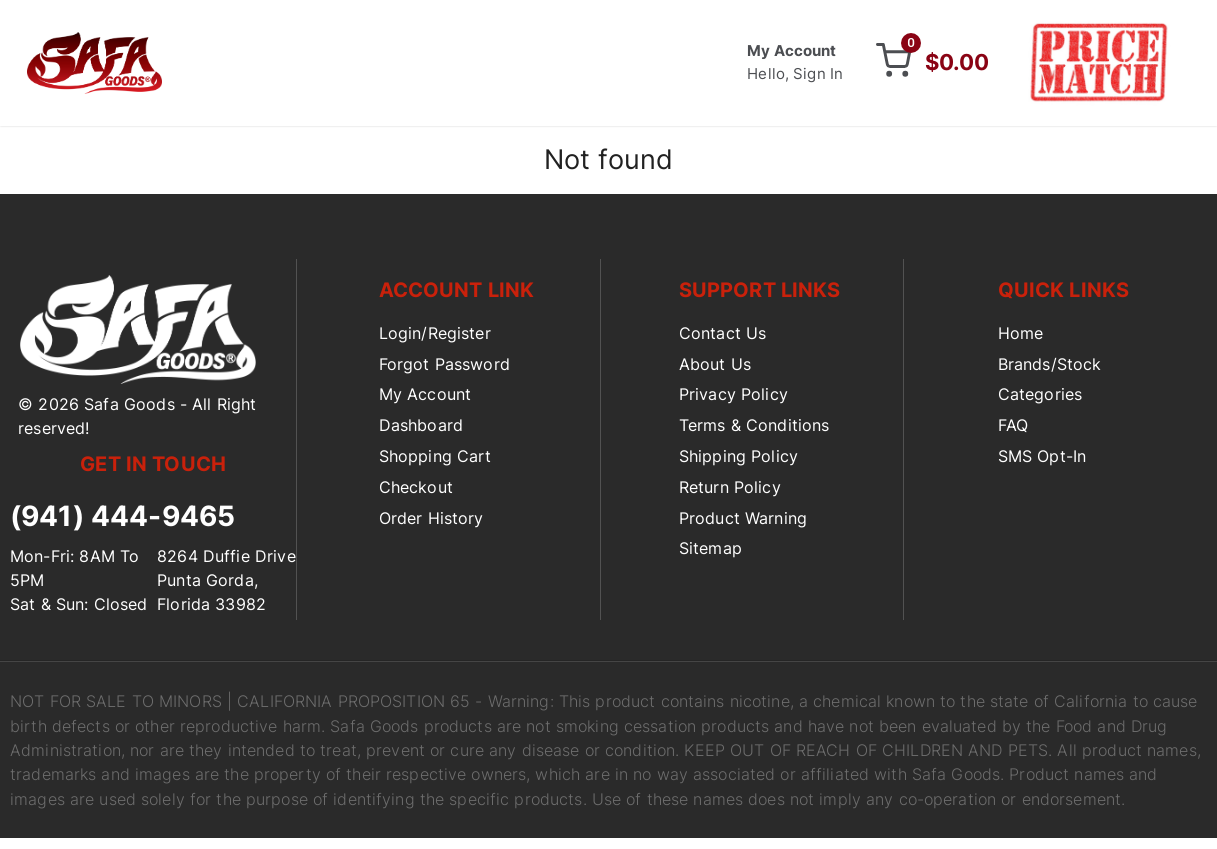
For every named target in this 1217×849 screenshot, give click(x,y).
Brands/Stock (1050, 368)
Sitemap (710, 553)
